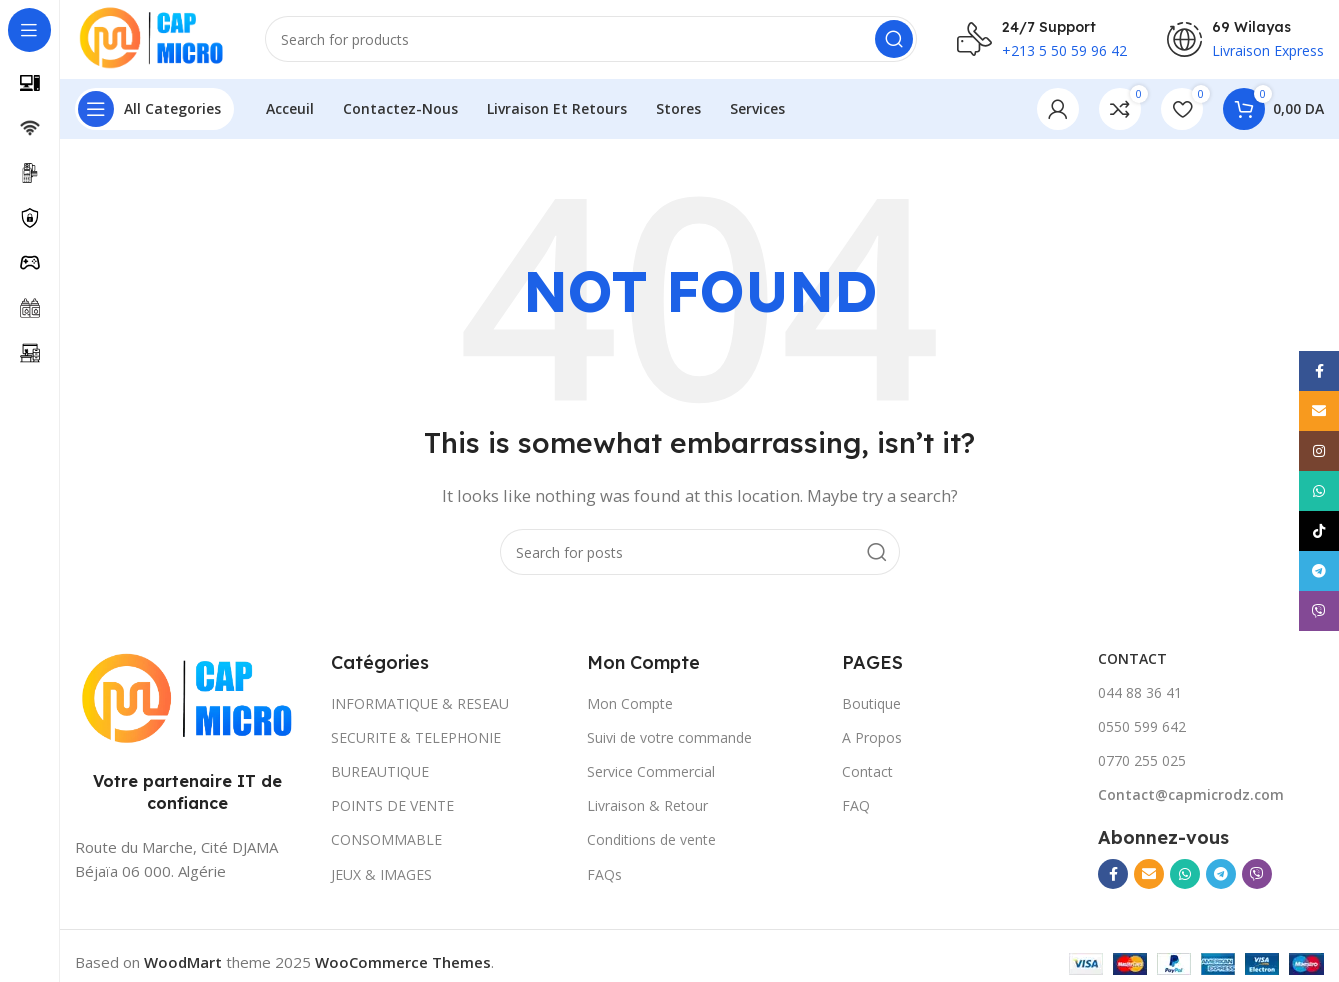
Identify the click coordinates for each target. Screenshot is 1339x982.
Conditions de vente (651, 841)
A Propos (872, 738)
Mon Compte (630, 704)
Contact (867, 773)
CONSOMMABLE (386, 841)
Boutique (871, 704)
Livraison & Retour (647, 807)
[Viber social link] (1257, 876)
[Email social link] (1149, 876)
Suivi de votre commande (669, 738)
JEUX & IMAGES (381, 875)
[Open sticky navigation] (154, 110)
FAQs (604, 875)
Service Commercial (651, 773)
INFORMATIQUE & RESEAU (420, 704)
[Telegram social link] (1221, 876)
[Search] (593, 40)
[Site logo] (152, 38)
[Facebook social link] (1113, 876)
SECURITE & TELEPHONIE (416, 738)
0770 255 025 (1142, 762)
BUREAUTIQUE (380, 773)
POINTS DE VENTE (392, 807)
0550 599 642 (1142, 727)
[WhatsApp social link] (1185, 876)
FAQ (856, 807)
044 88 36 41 (1140, 693)
